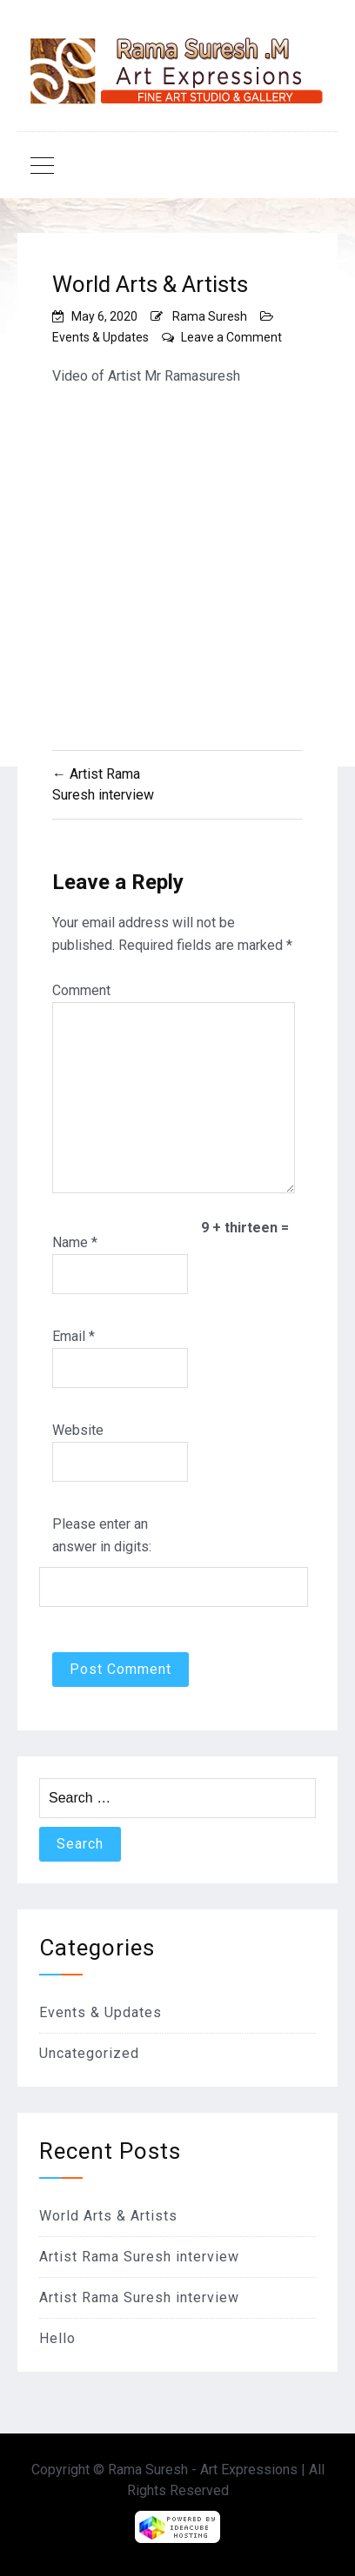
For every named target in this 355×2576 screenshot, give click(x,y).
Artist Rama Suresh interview (139, 2256)
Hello (57, 2338)
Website (78, 1430)
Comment (81, 990)
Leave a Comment (231, 337)
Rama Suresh (209, 316)
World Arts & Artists (108, 2216)
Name (74, 1242)
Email (73, 1336)
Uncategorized (89, 2053)
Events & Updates (100, 337)
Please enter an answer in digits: (101, 1535)
